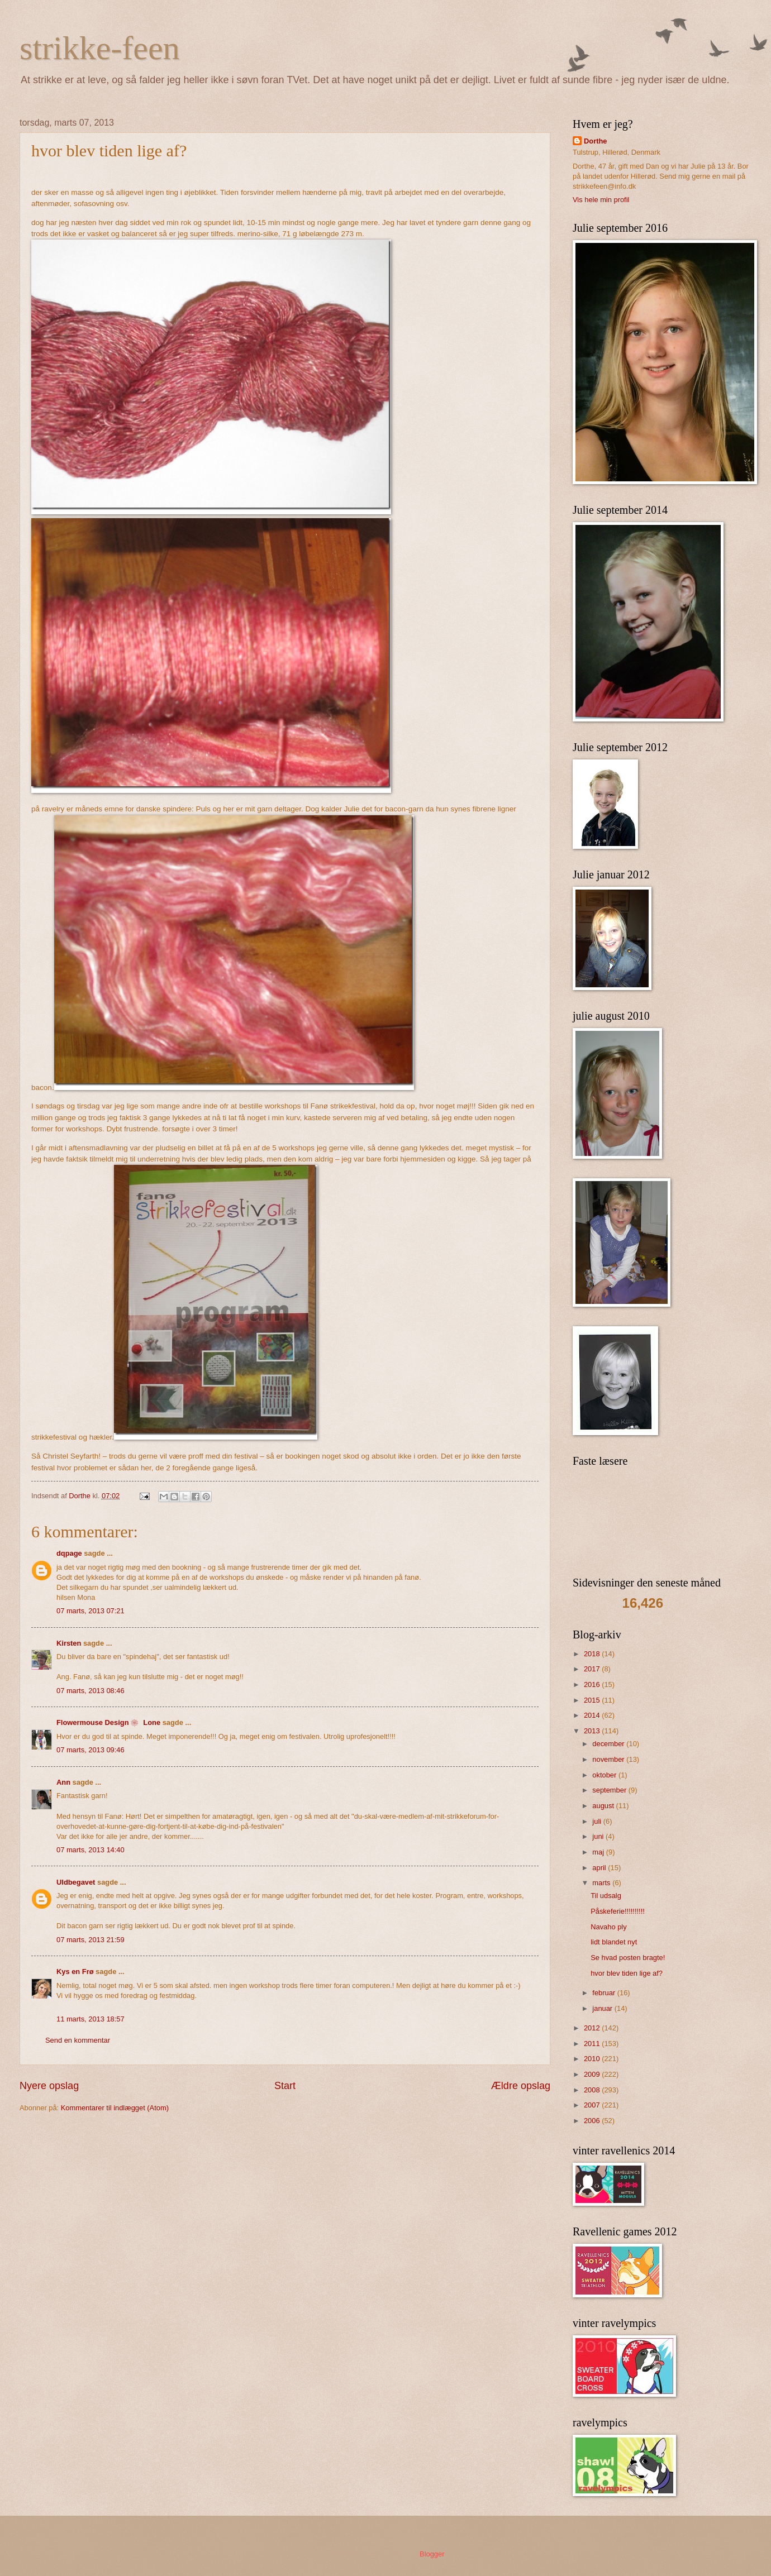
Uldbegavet (75, 1882)
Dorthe (595, 141)
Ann (63, 1782)
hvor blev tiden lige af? (627, 1973)
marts (602, 1883)
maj (599, 1852)
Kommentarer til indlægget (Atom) (115, 2108)
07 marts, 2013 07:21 (90, 1611)
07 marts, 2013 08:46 (90, 1690)
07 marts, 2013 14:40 (90, 1850)
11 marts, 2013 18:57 (90, 2019)
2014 (593, 1715)
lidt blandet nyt (614, 1942)
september (610, 1790)
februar (604, 1993)
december (609, 1743)
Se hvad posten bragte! (628, 1957)
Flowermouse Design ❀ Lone (108, 1722)
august (604, 1805)
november (609, 1759)
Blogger (432, 2554)
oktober (605, 1775)
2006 (593, 2120)
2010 (593, 2058)
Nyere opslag (49, 2085)
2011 (593, 2043)
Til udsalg (606, 1895)
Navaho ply (608, 1927)
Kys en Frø (75, 1971)
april (600, 1867)
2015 (593, 1700)
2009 (593, 2074)
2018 (593, 1654)
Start (285, 2085)
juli (597, 1821)
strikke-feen (100, 48)
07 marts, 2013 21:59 (90, 1939)
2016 (593, 1684)
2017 (593, 1669)
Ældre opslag (520, 2085)
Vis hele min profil (601, 199)
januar (603, 2008)
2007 (593, 2105)
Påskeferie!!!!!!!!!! (618, 1911)
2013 (593, 1731)
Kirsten (68, 1643)
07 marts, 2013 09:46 (90, 1750)
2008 (593, 2090)
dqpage (69, 1553)
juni (599, 1836)
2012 (593, 2028)
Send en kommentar (77, 2040)
